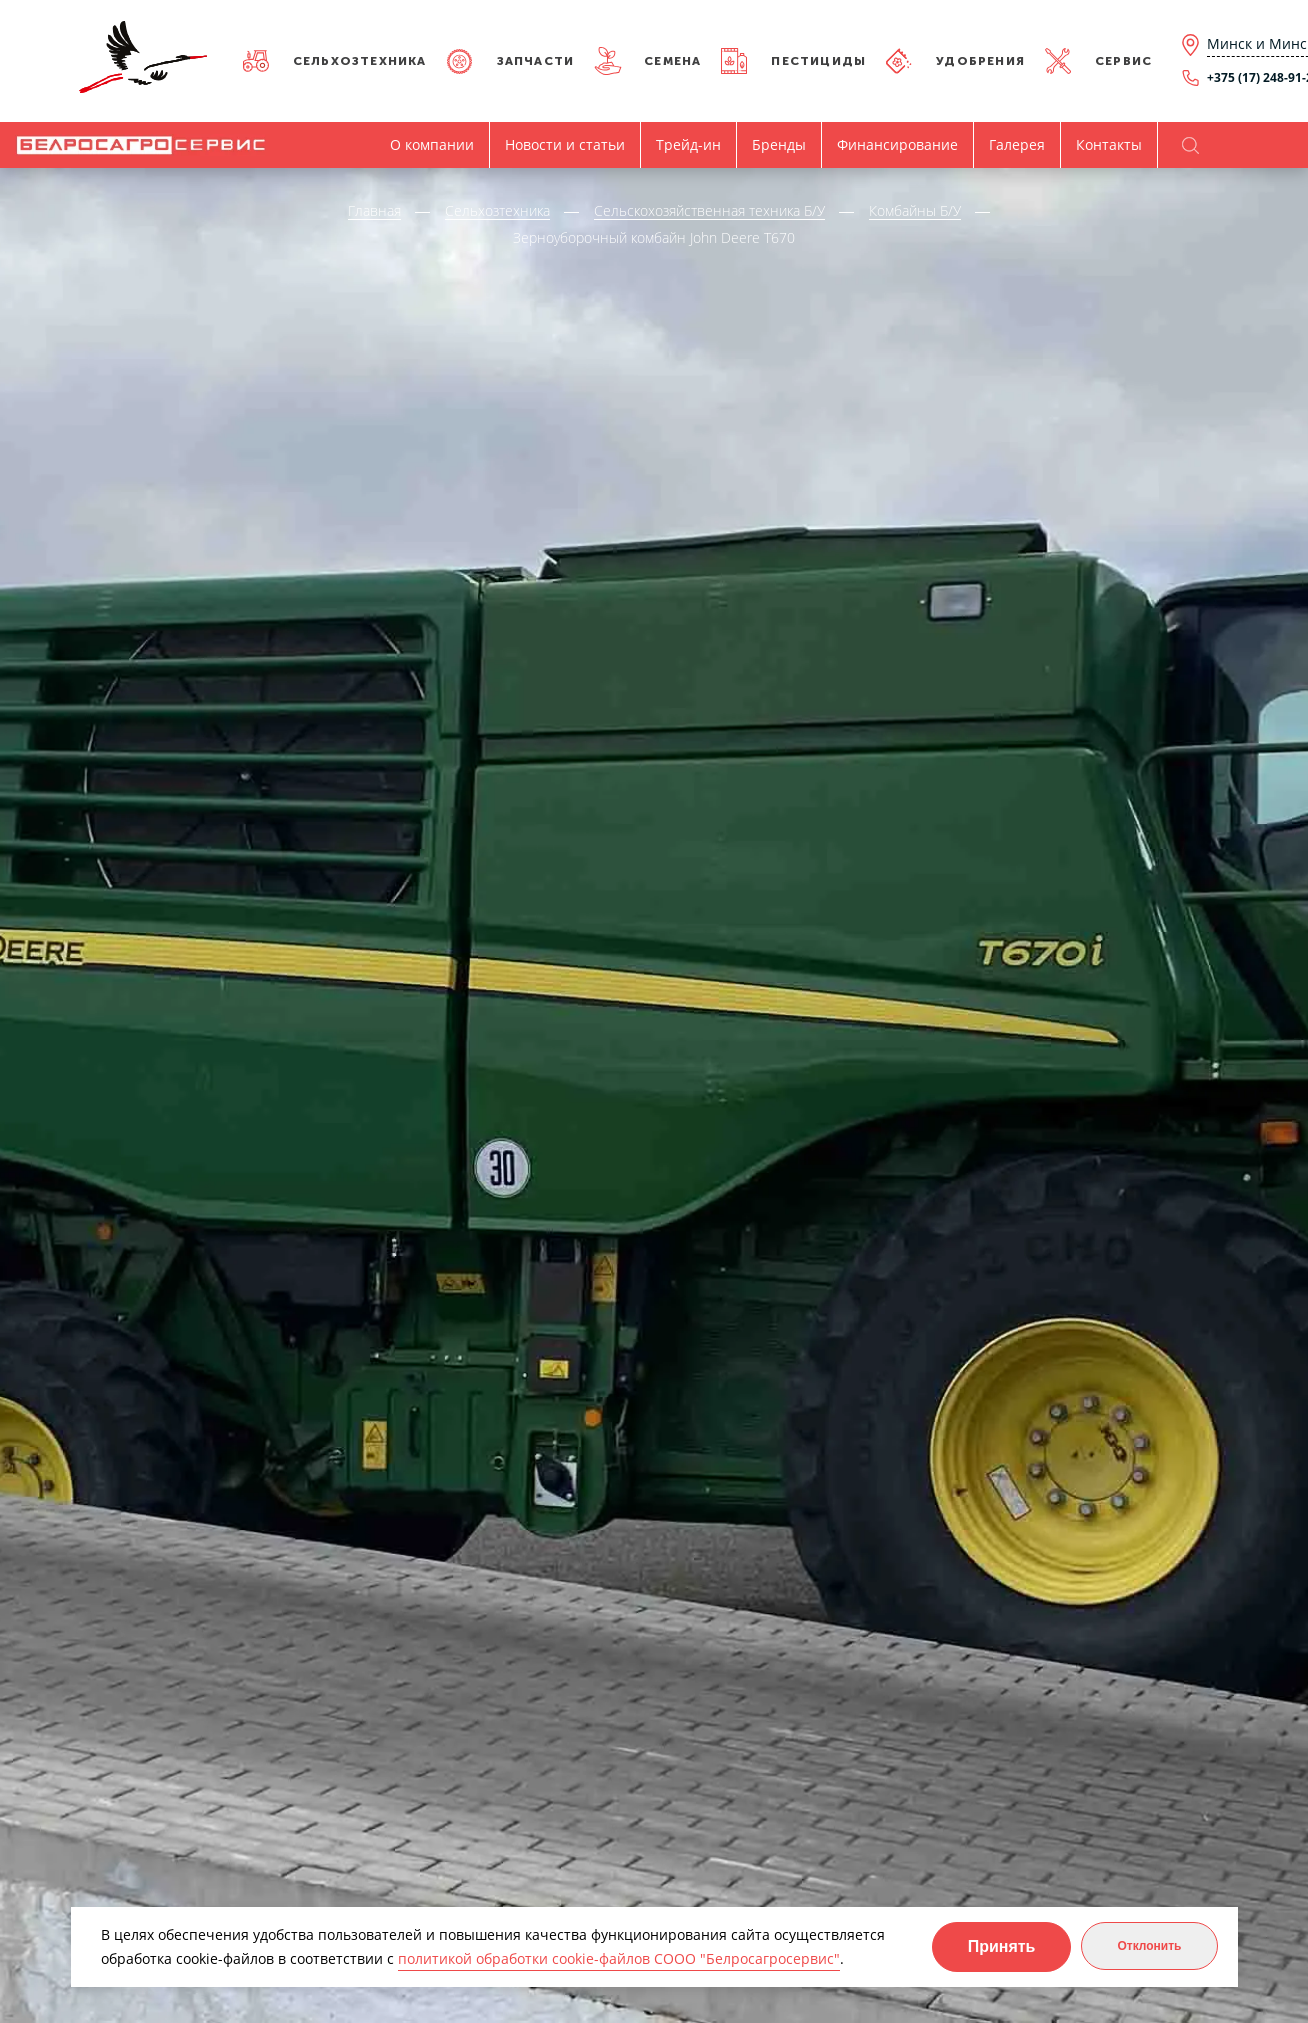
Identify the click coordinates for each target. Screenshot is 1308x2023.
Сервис (1123, 61)
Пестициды (818, 61)
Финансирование (897, 144)
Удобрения (980, 61)
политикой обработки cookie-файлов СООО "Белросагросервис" (619, 1958)
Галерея (1017, 144)
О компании (432, 144)
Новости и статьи (565, 144)
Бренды (779, 144)
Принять (1002, 1946)
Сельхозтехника (360, 61)
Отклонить (1149, 1946)
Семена (672, 61)
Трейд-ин (688, 144)
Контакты (1109, 144)
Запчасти (536, 61)
